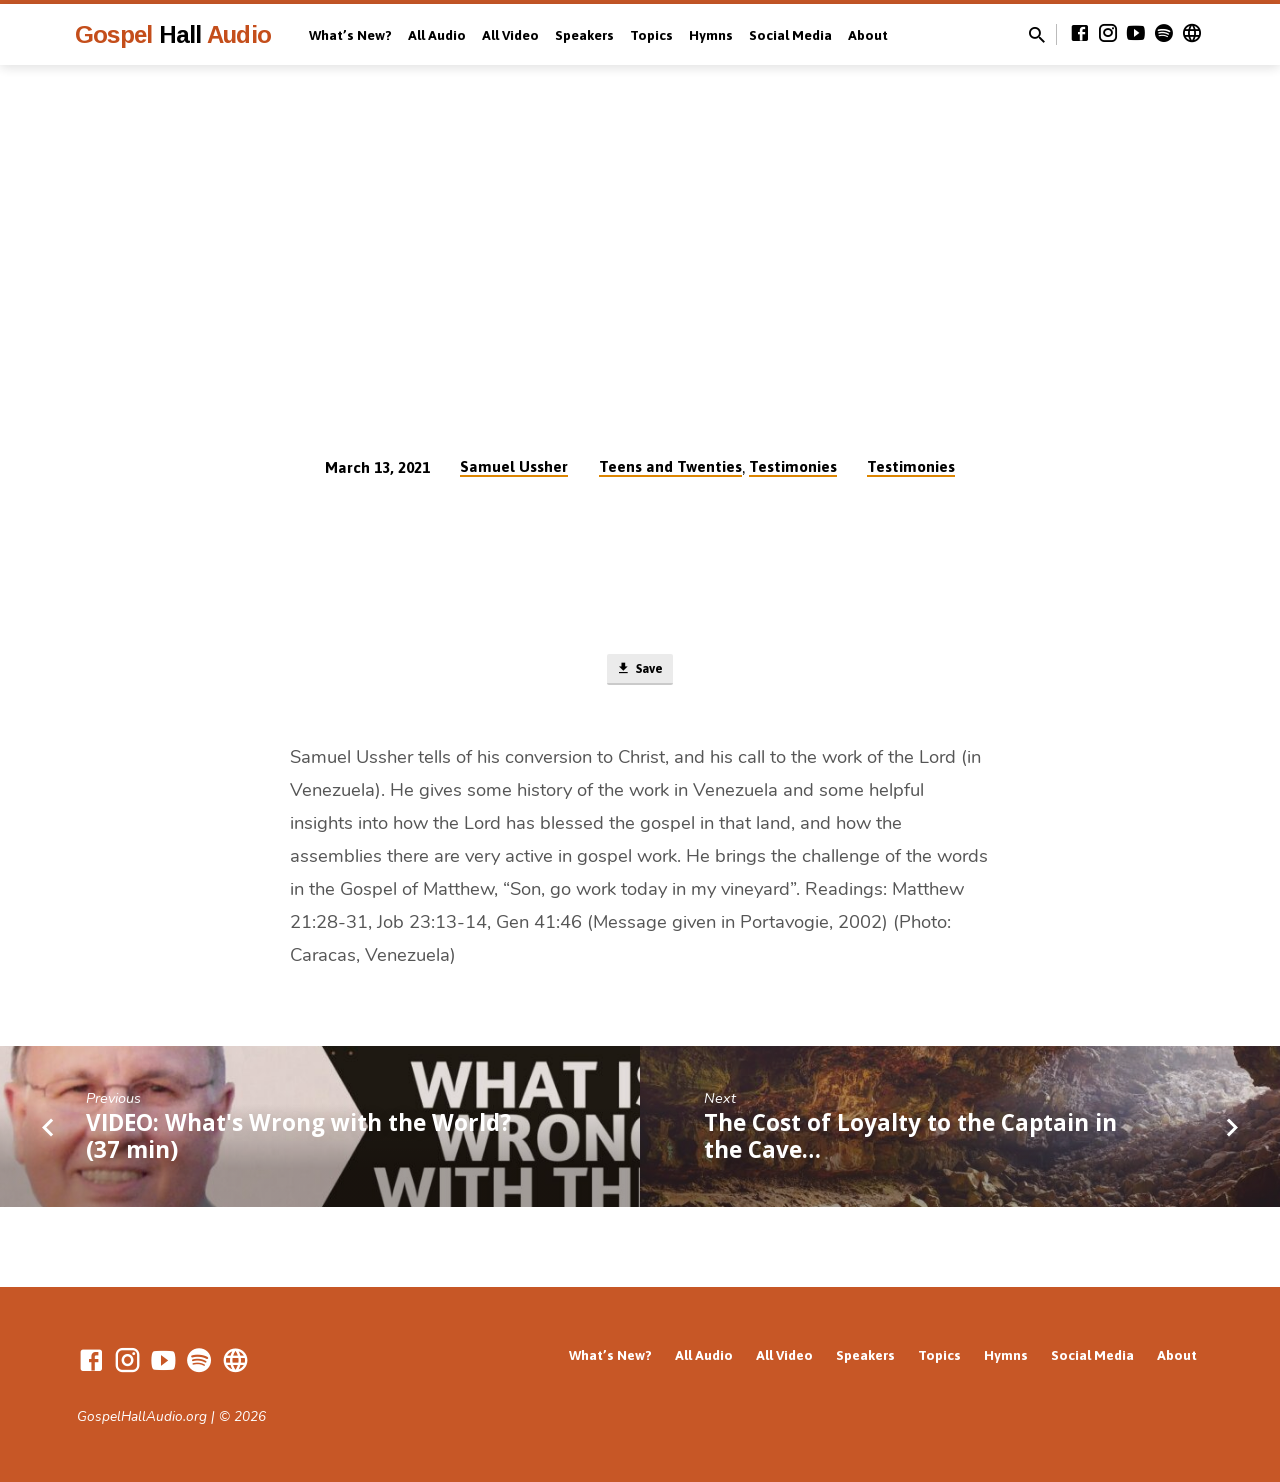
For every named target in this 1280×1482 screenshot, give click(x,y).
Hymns (711, 35)
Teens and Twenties (670, 466)
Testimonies (793, 466)
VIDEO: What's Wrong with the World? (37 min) (298, 1141)
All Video (510, 35)
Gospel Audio (173, 34)
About (868, 35)
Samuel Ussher (514, 466)
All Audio (437, 35)
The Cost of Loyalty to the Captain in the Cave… (910, 1141)
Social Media (790, 35)
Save (639, 672)
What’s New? (350, 35)
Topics (651, 35)
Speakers (584, 35)
